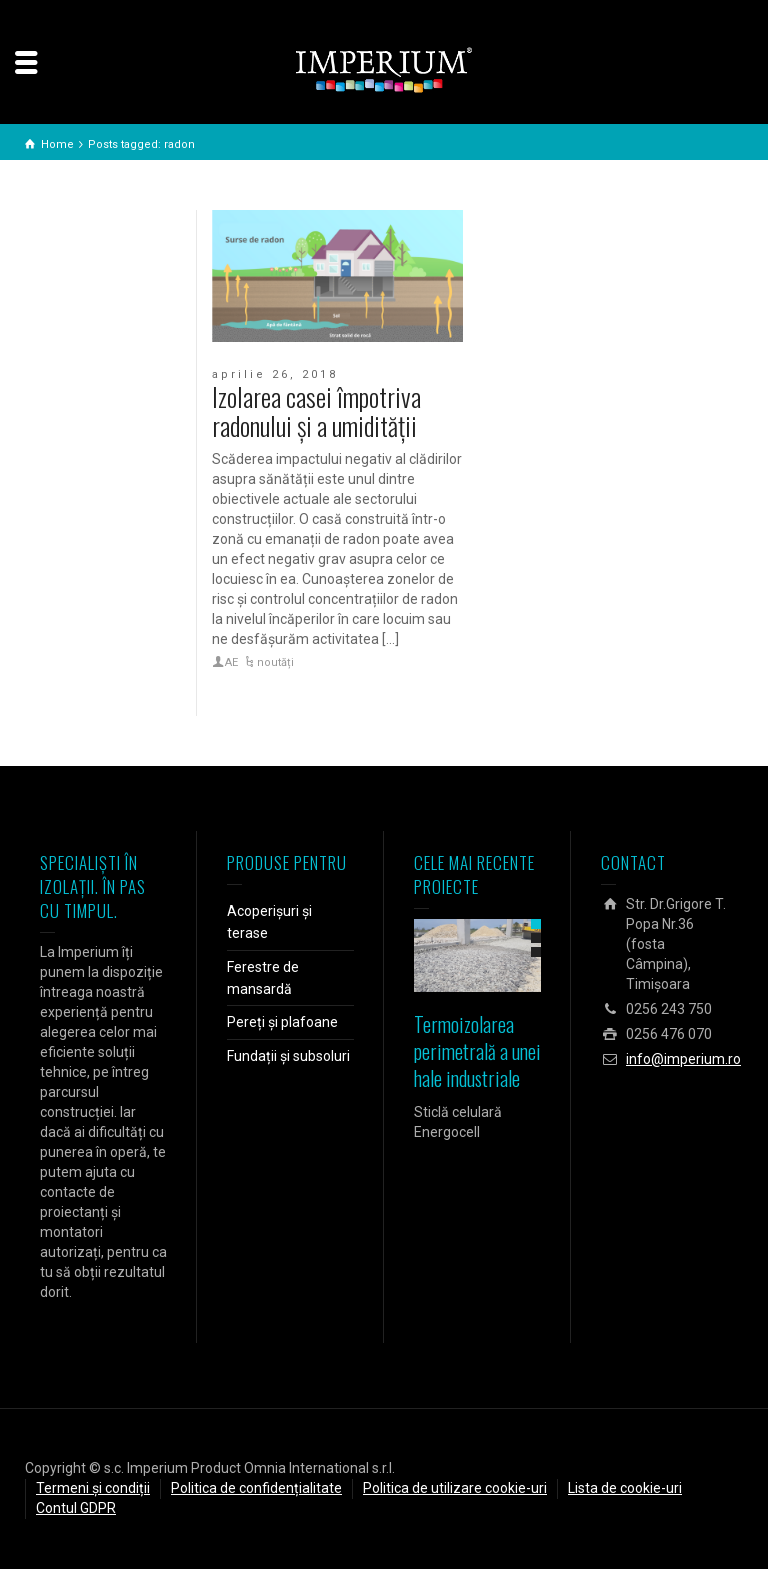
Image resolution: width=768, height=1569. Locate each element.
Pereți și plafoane (282, 1022)
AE (231, 662)
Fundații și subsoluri (288, 1056)
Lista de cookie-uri (625, 1488)
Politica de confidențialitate (256, 1488)
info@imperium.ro (683, 1059)
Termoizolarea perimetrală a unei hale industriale (477, 1051)
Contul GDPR (76, 1508)
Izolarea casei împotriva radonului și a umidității (316, 411)
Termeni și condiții (93, 1488)
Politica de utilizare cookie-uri (455, 1488)
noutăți (275, 662)
